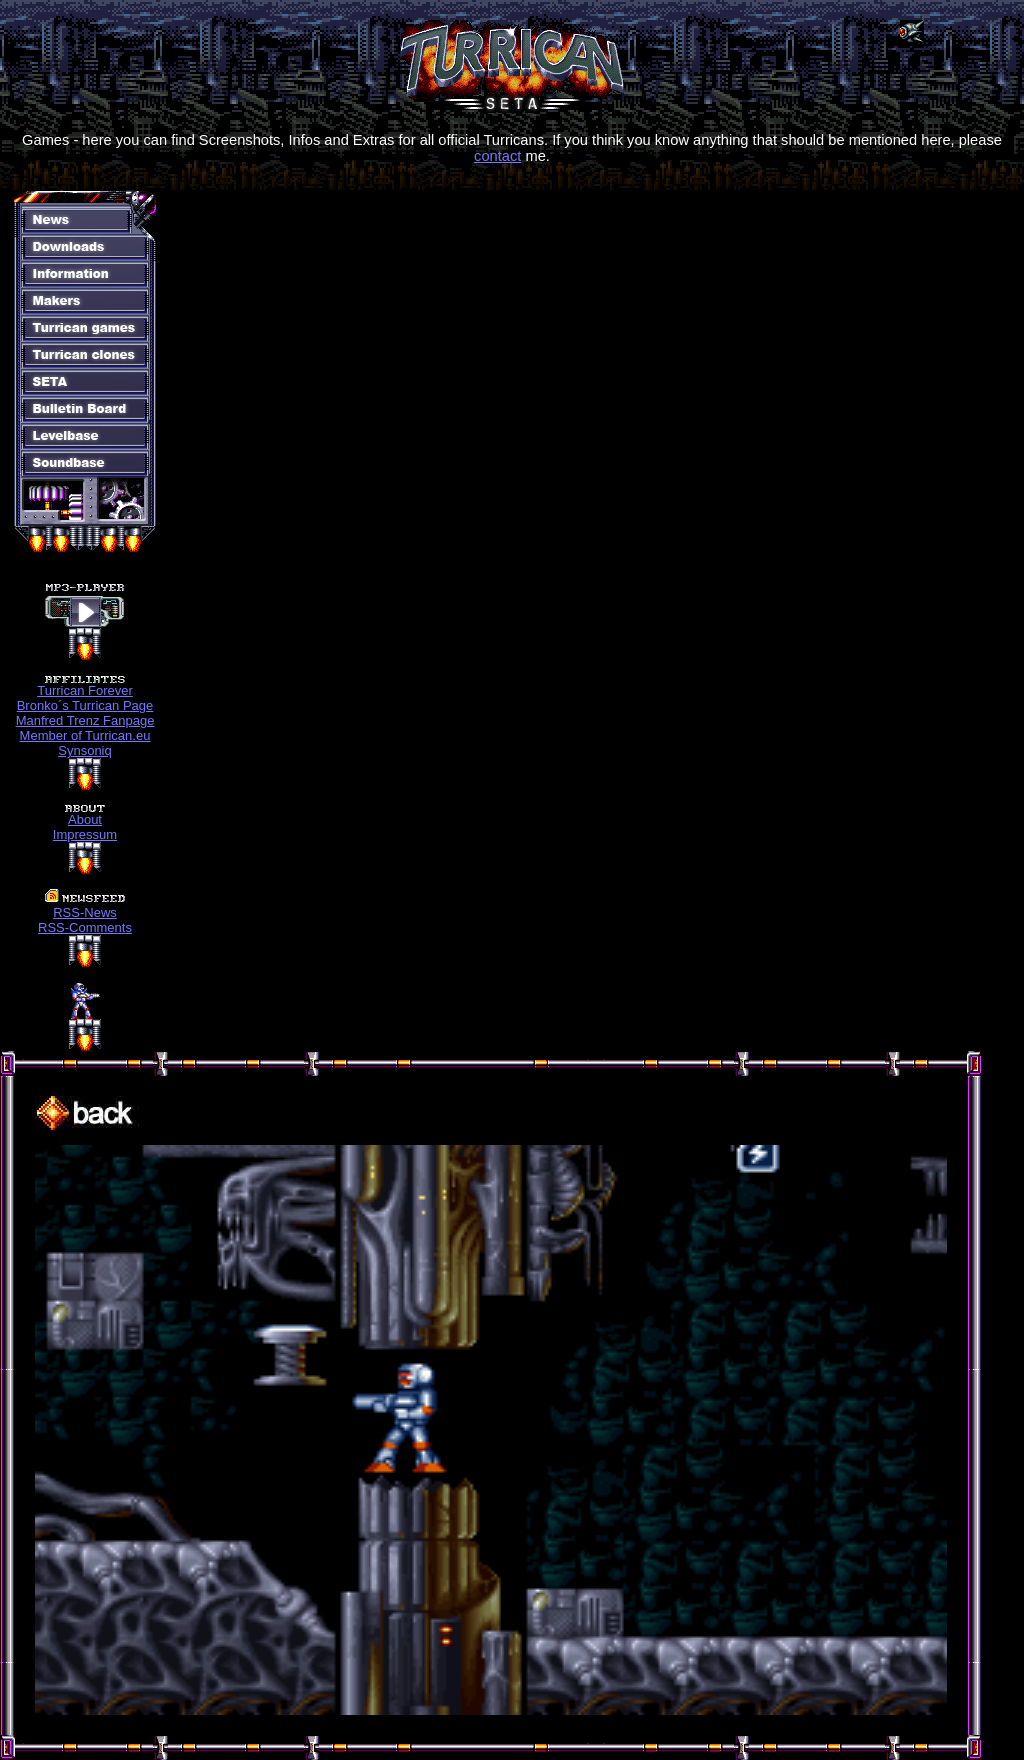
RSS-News (85, 912)
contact (497, 156)
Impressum (85, 834)
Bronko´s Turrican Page (85, 705)
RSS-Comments (85, 927)
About (85, 819)
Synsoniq (84, 750)
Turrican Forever (85, 690)
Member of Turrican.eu (85, 735)
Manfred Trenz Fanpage (85, 720)
